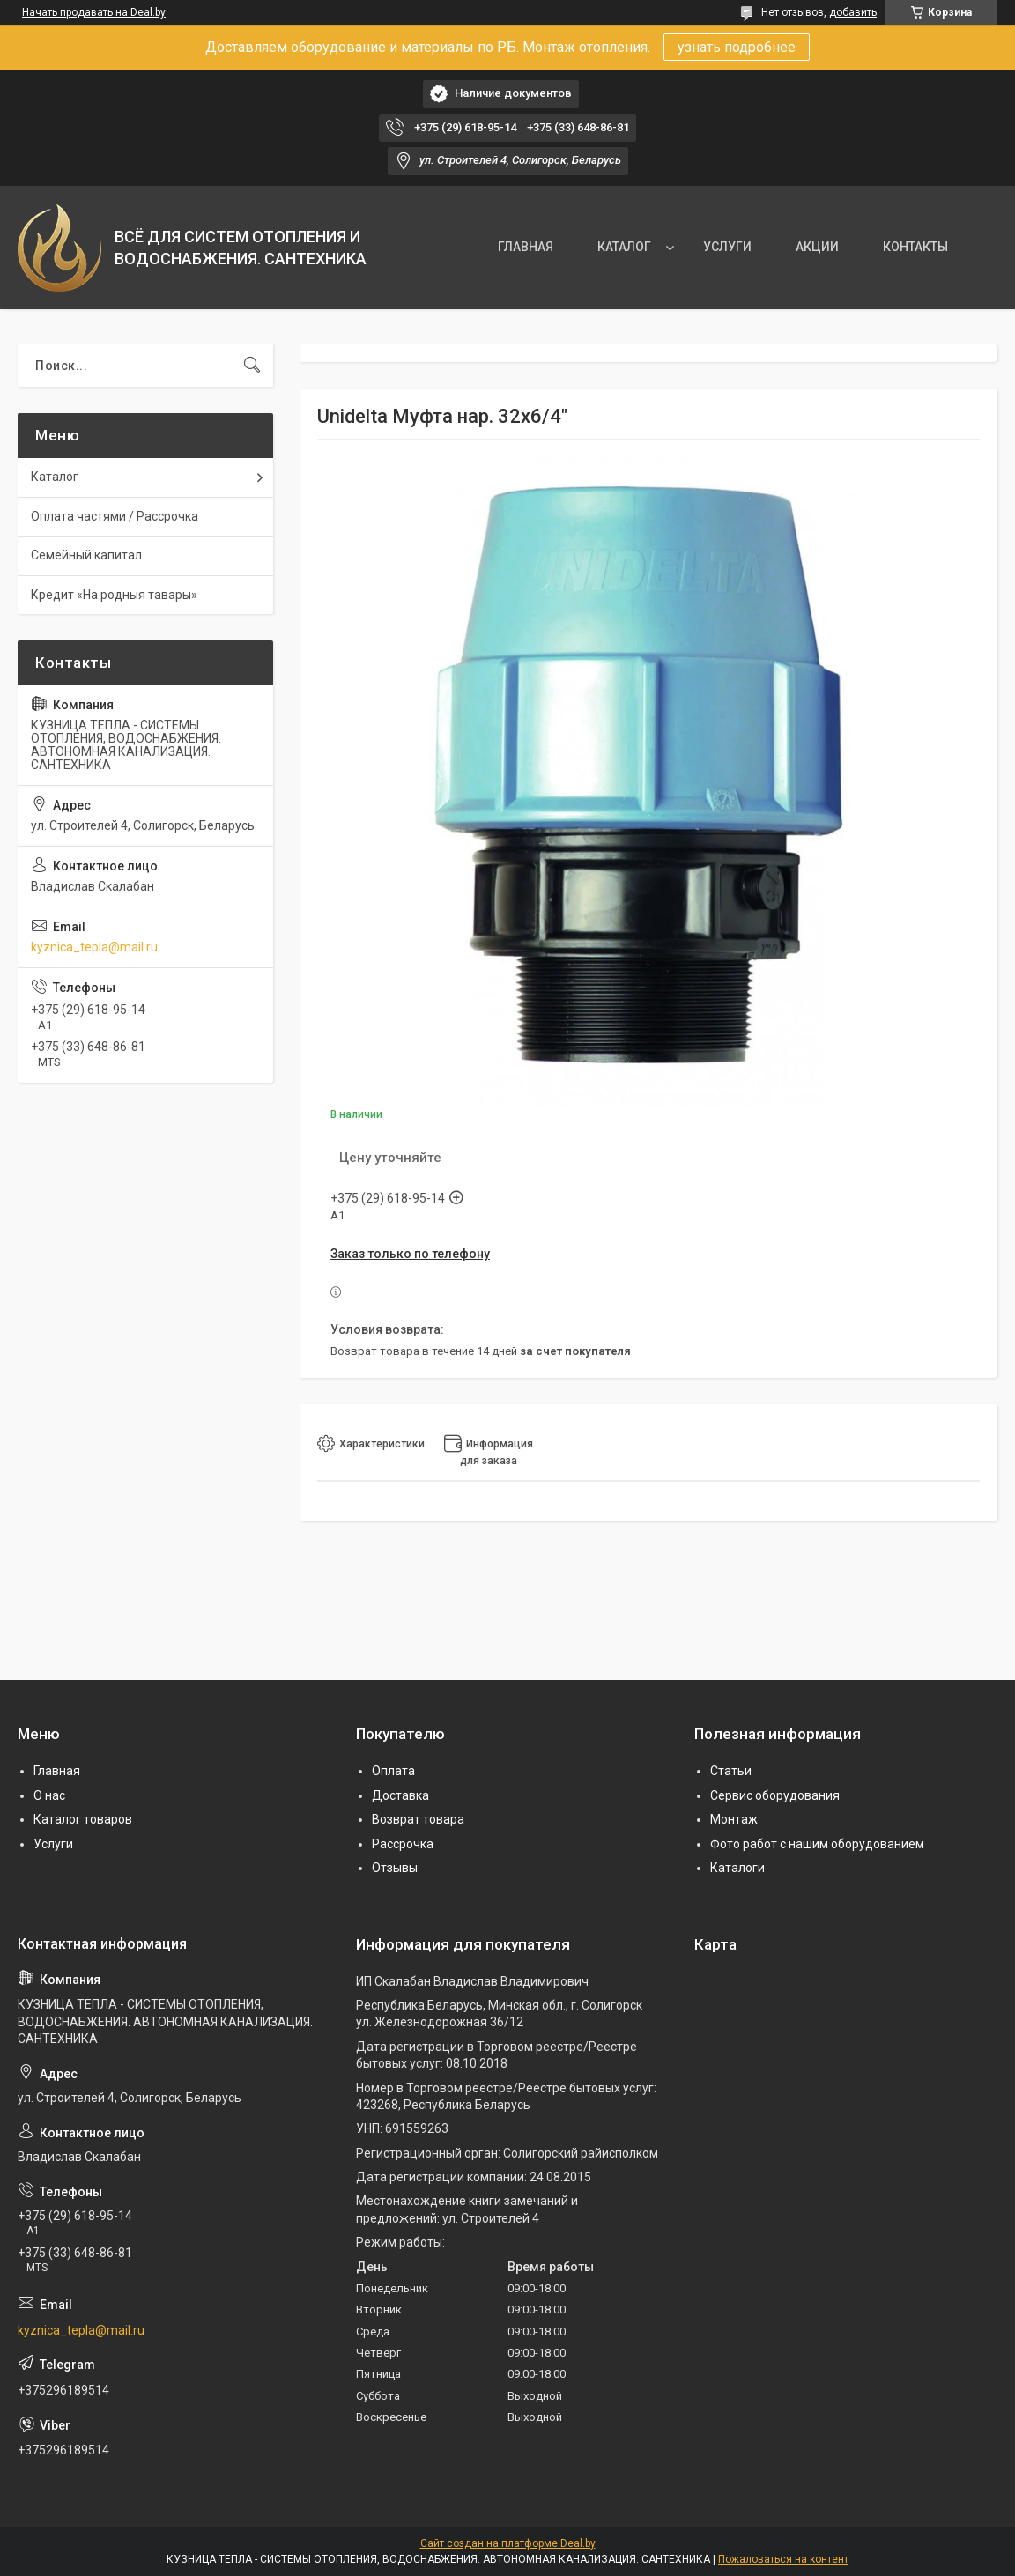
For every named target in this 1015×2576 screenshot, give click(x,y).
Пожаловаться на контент (783, 2559)
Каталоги (737, 1868)
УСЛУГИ (727, 247)
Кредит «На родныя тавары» (114, 595)
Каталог (54, 477)
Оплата (393, 1771)
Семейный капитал (86, 555)
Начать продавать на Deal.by (94, 12)
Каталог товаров (82, 1819)
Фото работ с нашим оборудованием (817, 1844)
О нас (49, 1795)
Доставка (400, 1795)
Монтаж (734, 1819)
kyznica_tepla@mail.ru (94, 947)
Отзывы (395, 1868)
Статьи (731, 1771)
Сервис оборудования (775, 1795)
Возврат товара (418, 1819)
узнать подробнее (737, 47)
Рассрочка (402, 1844)
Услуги (53, 1844)
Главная (56, 1771)
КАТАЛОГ (624, 247)
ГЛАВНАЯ (525, 247)
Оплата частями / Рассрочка (114, 516)
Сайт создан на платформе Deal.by (508, 2543)
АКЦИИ (817, 247)
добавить (853, 12)
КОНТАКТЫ (915, 247)
